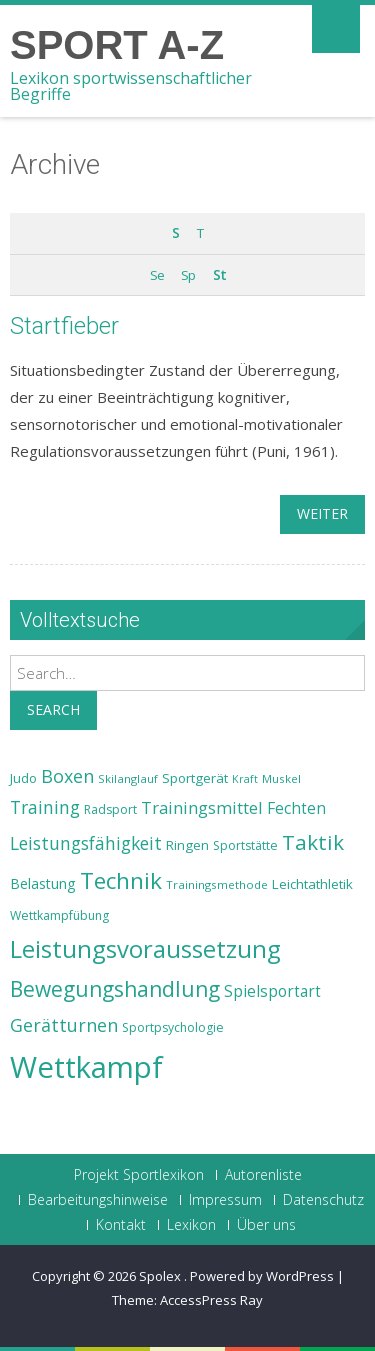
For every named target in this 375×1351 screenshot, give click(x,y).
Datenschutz (323, 1200)
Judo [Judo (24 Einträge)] (23, 778)
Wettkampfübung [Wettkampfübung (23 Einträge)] (59, 915)
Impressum (225, 1200)
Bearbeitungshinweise (98, 1200)
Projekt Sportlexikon (139, 1175)
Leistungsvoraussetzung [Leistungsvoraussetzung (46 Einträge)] (145, 949)
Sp (188, 275)
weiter (322, 513)
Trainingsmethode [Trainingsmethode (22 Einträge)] (217, 884)
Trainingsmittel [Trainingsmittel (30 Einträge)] (202, 807)
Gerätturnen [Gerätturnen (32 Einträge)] (64, 1025)
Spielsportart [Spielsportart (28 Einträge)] (272, 991)
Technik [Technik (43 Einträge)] (121, 880)
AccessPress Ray (211, 1300)
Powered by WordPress (262, 1276)
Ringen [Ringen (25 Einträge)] (187, 845)
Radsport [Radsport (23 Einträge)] (110, 809)
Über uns (266, 1225)
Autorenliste (263, 1175)
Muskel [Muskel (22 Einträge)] (281, 778)
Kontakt (121, 1225)
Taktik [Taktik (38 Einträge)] (313, 842)
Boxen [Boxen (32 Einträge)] (67, 776)
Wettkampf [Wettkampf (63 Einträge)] (86, 1067)
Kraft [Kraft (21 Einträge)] (245, 779)
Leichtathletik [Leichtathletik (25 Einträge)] (312, 884)
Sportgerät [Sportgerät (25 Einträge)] (195, 778)
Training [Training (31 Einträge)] (45, 807)
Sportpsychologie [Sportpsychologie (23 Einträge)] (173, 1027)
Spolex (161, 1276)
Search (53, 709)
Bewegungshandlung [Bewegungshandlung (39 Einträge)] (115, 989)
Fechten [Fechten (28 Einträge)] (296, 808)
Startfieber (64, 326)
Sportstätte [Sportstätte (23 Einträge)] (245, 845)
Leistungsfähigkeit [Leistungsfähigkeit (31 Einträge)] (86, 843)
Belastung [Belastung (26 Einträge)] (43, 883)
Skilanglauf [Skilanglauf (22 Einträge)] (128, 778)
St (219, 275)
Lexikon (191, 1225)
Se (157, 275)
